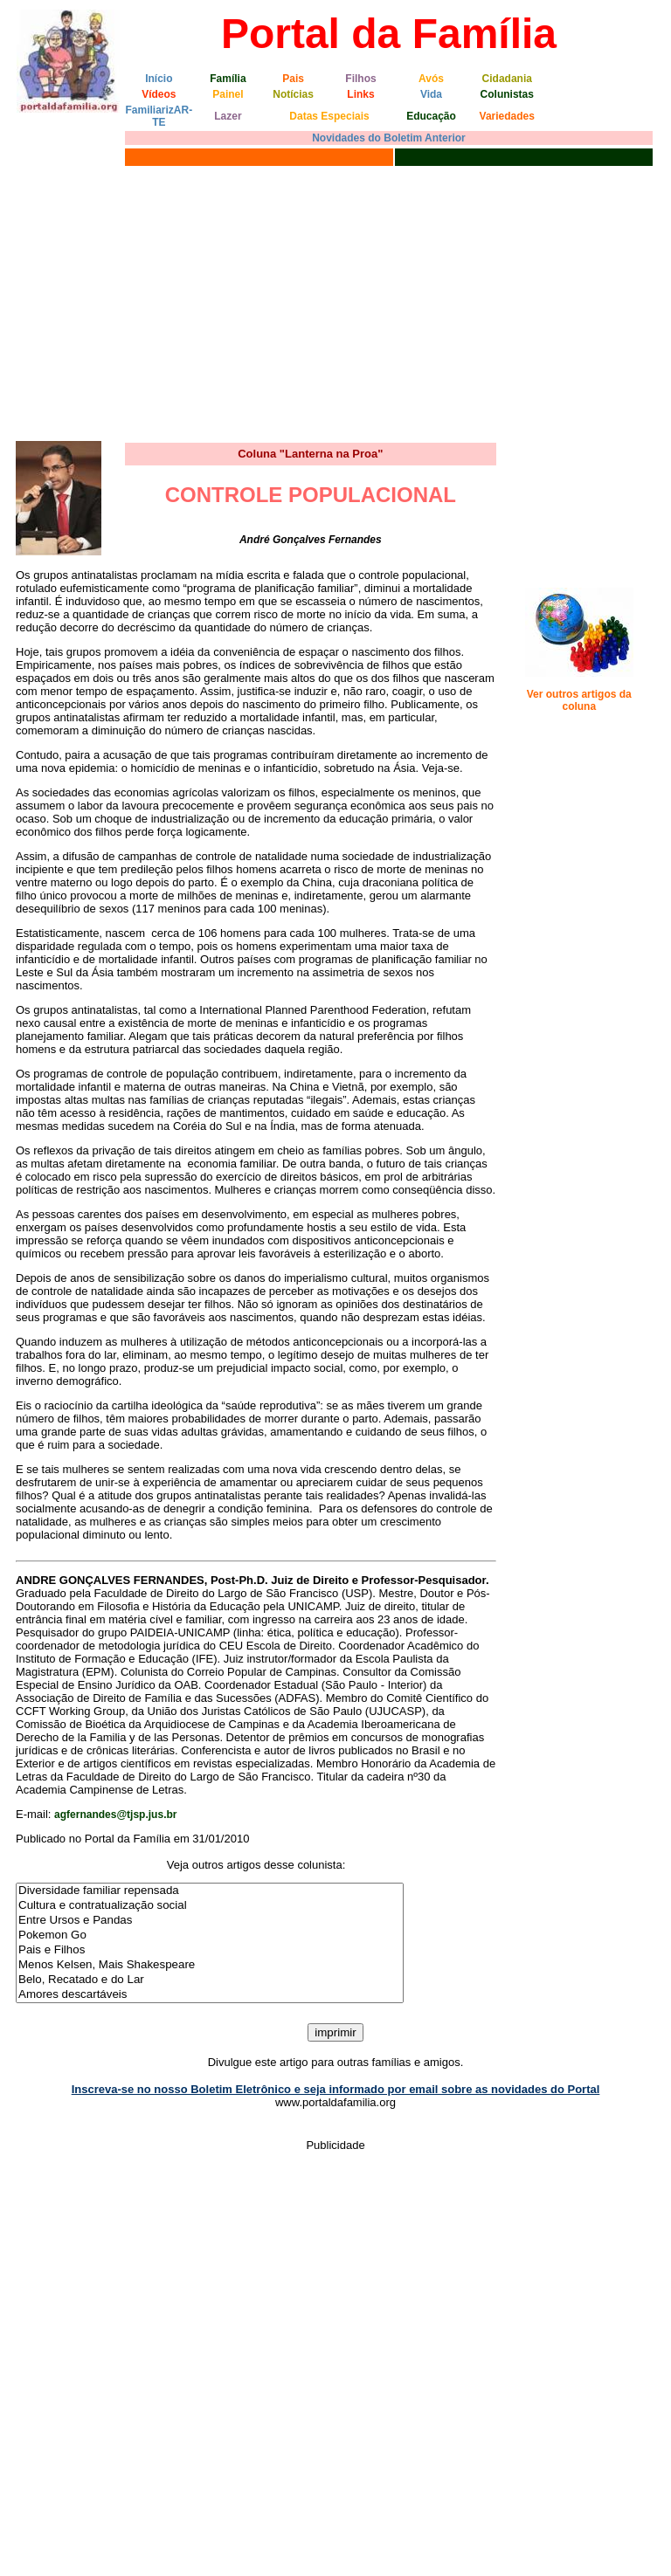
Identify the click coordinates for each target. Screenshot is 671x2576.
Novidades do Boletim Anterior (389, 138)
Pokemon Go (210, 1935)
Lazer (227, 116)
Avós (431, 78)
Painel (227, 94)
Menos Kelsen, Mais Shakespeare (210, 1965)
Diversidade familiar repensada (210, 1891)
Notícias (293, 94)
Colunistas (507, 94)
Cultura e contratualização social (210, 1905)
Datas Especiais (329, 116)
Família (228, 78)
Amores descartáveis (210, 1994)
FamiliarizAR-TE (159, 116)
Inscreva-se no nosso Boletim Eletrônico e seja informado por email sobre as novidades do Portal (336, 2089)
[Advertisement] (335, 301)
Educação (431, 116)
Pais (293, 78)
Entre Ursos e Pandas (210, 1920)
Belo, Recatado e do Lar (210, 1980)
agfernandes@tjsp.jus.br (115, 1814)
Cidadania (507, 78)
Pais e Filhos (210, 1950)
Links (360, 94)
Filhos (360, 78)
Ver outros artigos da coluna (579, 700)
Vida (431, 94)
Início (158, 78)
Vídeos (159, 94)
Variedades (507, 116)
